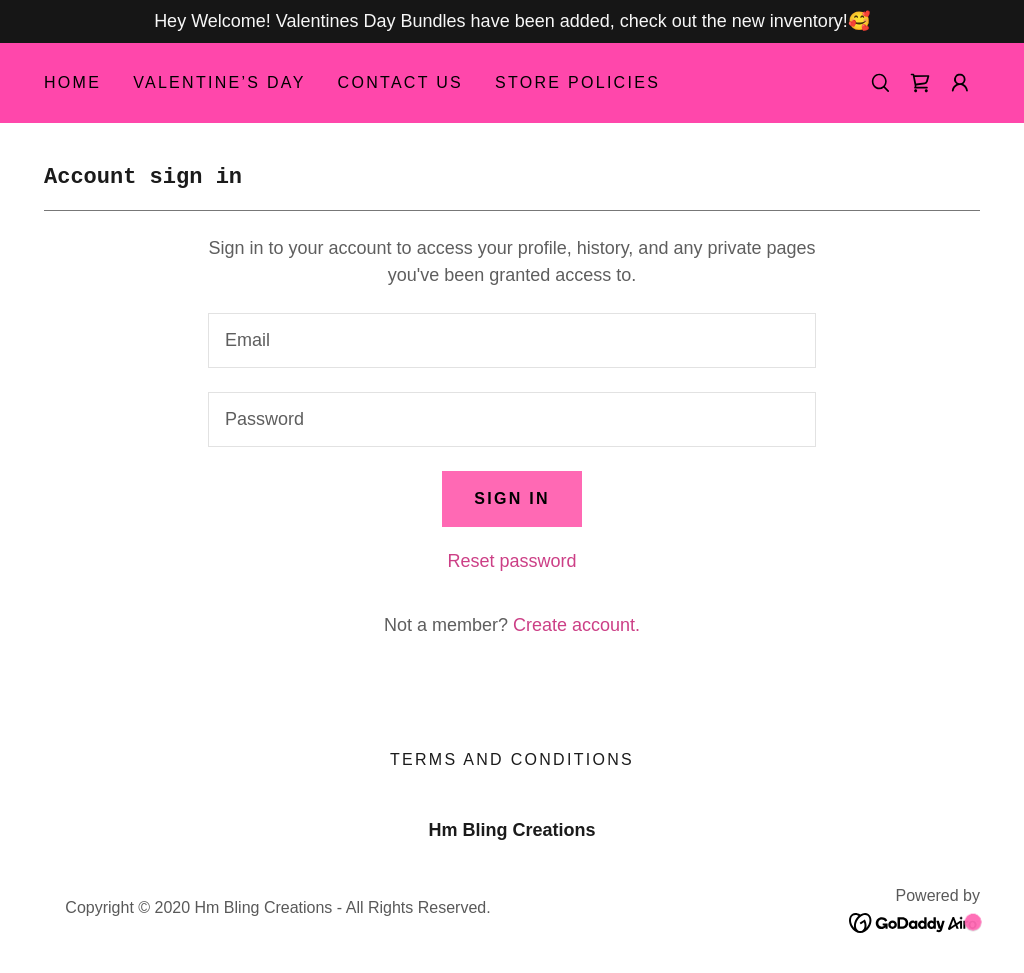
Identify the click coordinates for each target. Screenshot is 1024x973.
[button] (960, 83)
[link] (920, 83)
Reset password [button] (511, 561)
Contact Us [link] (400, 82)
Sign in (512, 498)
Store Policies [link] (577, 82)
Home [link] (72, 82)
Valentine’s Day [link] (219, 82)
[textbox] (512, 340)
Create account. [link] (576, 625)
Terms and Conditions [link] (512, 759)
